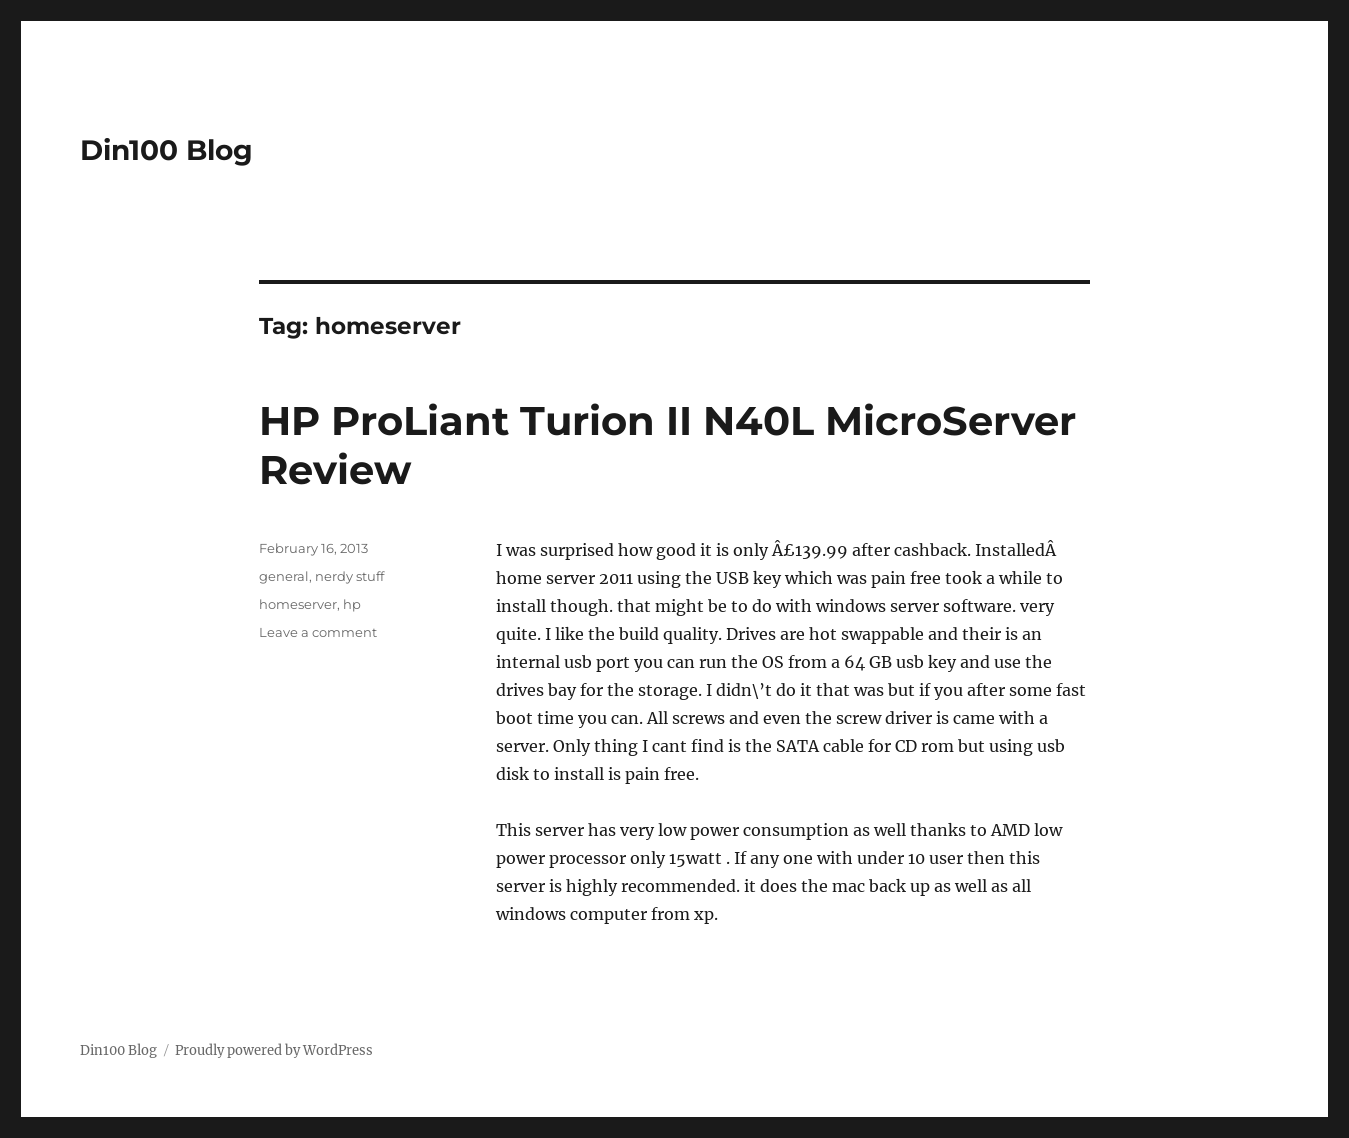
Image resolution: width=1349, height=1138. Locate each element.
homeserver (298, 604)
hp (352, 604)
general (284, 576)
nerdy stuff (349, 576)
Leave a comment (318, 632)
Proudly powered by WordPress (274, 1050)
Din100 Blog (166, 150)
